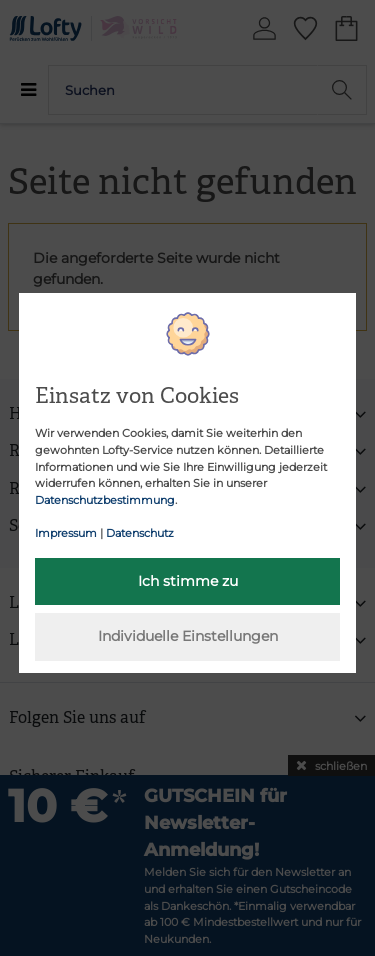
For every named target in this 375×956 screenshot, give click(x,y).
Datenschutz (140, 533)
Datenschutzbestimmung (105, 500)
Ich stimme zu (188, 581)
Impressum (66, 533)
